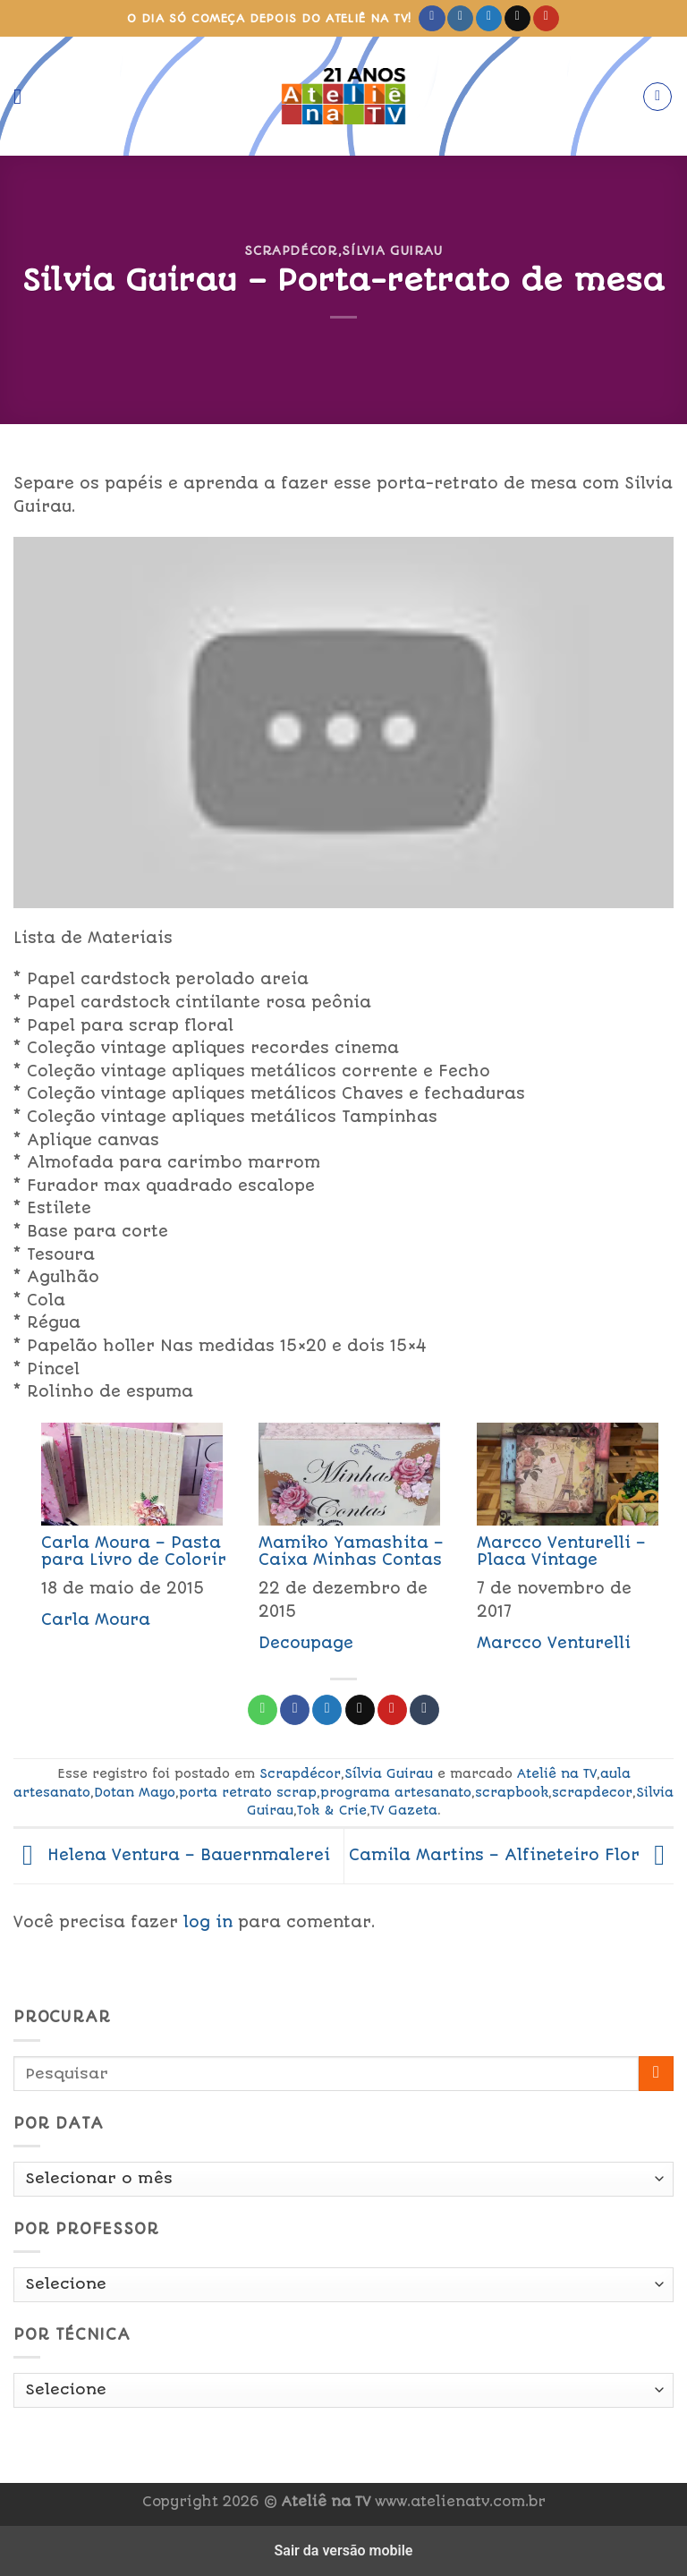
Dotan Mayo (134, 1792)
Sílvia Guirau (392, 250)
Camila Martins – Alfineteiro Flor (511, 1855)
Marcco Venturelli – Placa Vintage (561, 1551)
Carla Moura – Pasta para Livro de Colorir (133, 1551)
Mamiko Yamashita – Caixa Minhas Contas (351, 1551)
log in (208, 1922)
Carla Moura (95, 1619)
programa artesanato (395, 1792)
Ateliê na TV (557, 1773)
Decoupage (306, 1643)
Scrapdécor (290, 250)
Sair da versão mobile (344, 2550)
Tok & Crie (332, 1810)
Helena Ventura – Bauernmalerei (171, 1855)
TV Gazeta (403, 1810)
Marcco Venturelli (554, 1643)
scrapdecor (592, 1792)
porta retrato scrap (248, 1792)
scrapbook (511, 1792)
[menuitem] (122, 1543)
